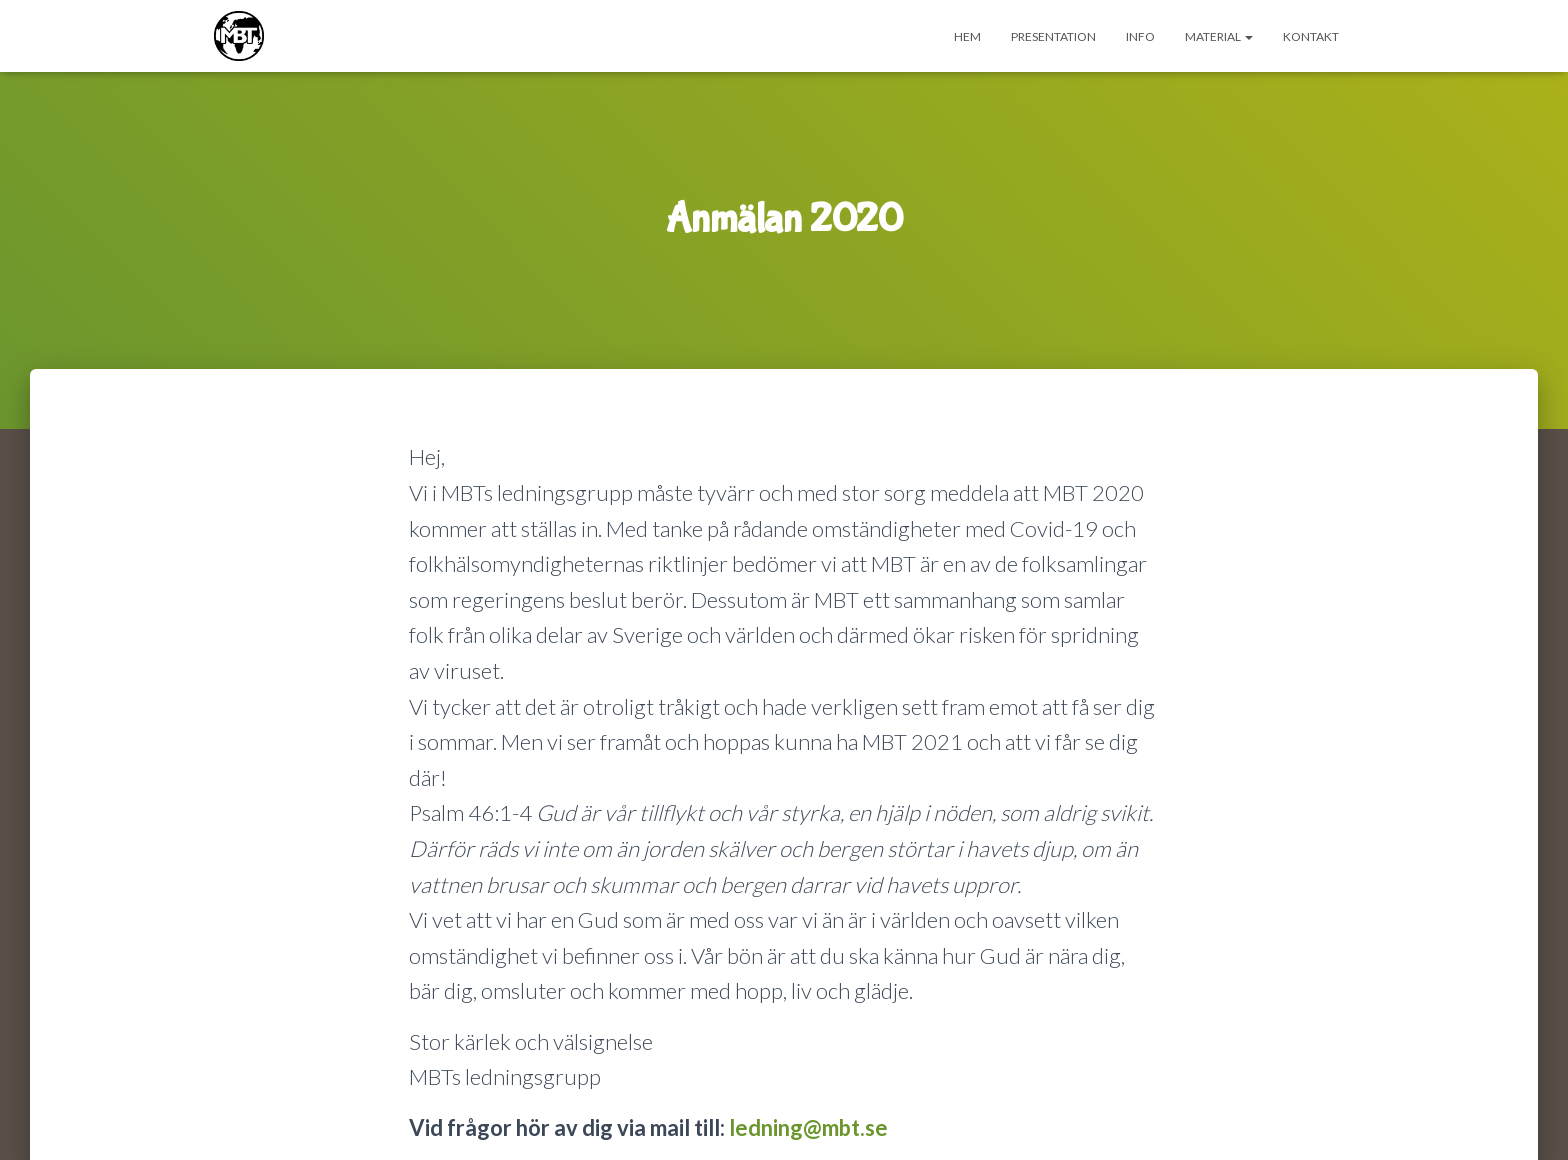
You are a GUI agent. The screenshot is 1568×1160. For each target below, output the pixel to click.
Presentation (1053, 36)
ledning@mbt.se (808, 1127)
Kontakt (1311, 36)
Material (1219, 36)
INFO (1140, 36)
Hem (967, 36)
